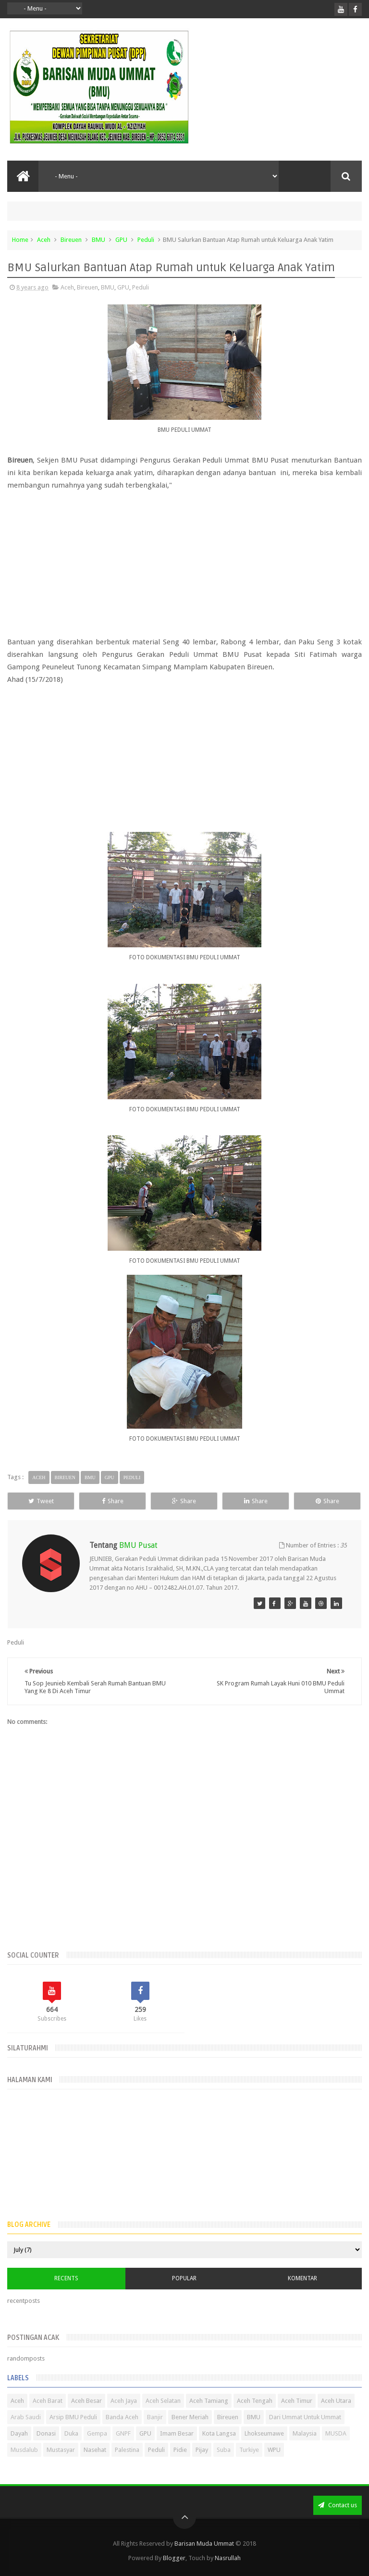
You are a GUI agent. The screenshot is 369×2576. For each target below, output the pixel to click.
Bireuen (71, 239)
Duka (71, 2433)
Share (112, 1501)
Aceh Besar (86, 2400)
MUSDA (335, 2433)
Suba (224, 2449)
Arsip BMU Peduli (73, 2417)
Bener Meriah (190, 2417)
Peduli (145, 239)
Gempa (97, 2433)
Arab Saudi (26, 2417)
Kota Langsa (219, 2433)
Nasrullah (228, 2558)
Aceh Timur (296, 2400)
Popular (184, 2278)
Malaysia (305, 2433)
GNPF (123, 2433)
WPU (274, 2449)
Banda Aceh (122, 2417)
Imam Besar (177, 2433)
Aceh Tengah (254, 2400)
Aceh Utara (336, 2400)
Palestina (127, 2449)
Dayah (19, 2433)
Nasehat (95, 2449)
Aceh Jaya (124, 2400)
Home (20, 239)
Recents (66, 2278)
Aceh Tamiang (208, 2400)
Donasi (46, 2433)
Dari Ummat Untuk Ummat (305, 2417)
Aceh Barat (47, 2400)
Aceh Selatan (163, 2400)
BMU (98, 239)
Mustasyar (61, 2449)
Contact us (337, 2505)
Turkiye (249, 2449)
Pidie (180, 2449)
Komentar (302, 2278)
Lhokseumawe (264, 2433)
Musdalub (24, 2449)
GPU (121, 239)
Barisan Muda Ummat (204, 2543)
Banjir (155, 2417)
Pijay (202, 2449)
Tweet (41, 1501)
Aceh (43, 239)
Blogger (174, 2558)
